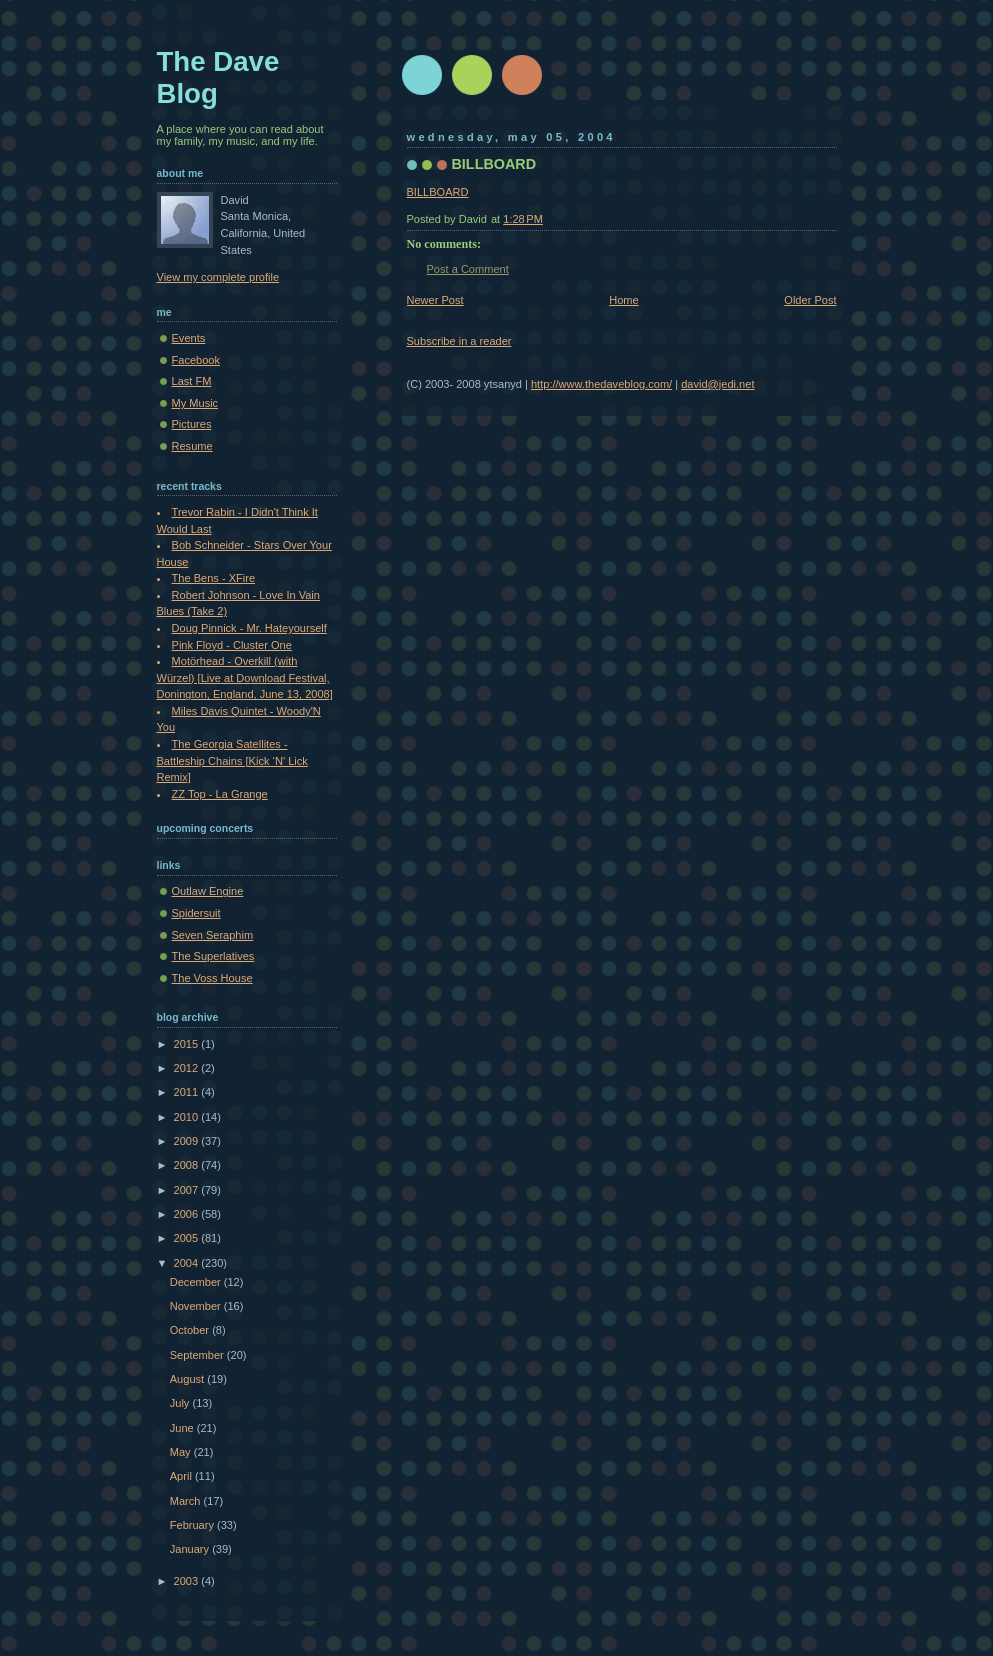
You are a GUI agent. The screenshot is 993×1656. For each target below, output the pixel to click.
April (182, 1476)
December (197, 1282)
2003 (188, 1581)
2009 (188, 1141)
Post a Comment (468, 269)
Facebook (196, 360)
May (182, 1452)
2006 (188, 1214)
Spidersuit (196, 913)
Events (189, 338)
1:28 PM (523, 219)
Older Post (810, 300)
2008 (188, 1165)
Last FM (192, 381)
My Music (195, 403)
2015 (188, 1044)
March (187, 1501)
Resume (192, 446)
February (193, 1525)
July (181, 1403)
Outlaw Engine (208, 891)
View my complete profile (218, 277)
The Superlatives (213, 956)
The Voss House (212, 978)
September (198, 1355)
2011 (188, 1092)
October (191, 1330)
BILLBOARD (494, 164)
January (191, 1549)
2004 (188, 1263)
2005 (188, 1238)
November (197, 1306)
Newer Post (435, 300)
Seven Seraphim (213, 935)
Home (623, 300)
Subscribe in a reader (459, 341)
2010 (188, 1117)
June (183, 1428)
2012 (188, 1068)
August (188, 1379)
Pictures (192, 424)
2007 (188, 1190)
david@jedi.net (717, 384)
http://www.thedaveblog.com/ (601, 384)
